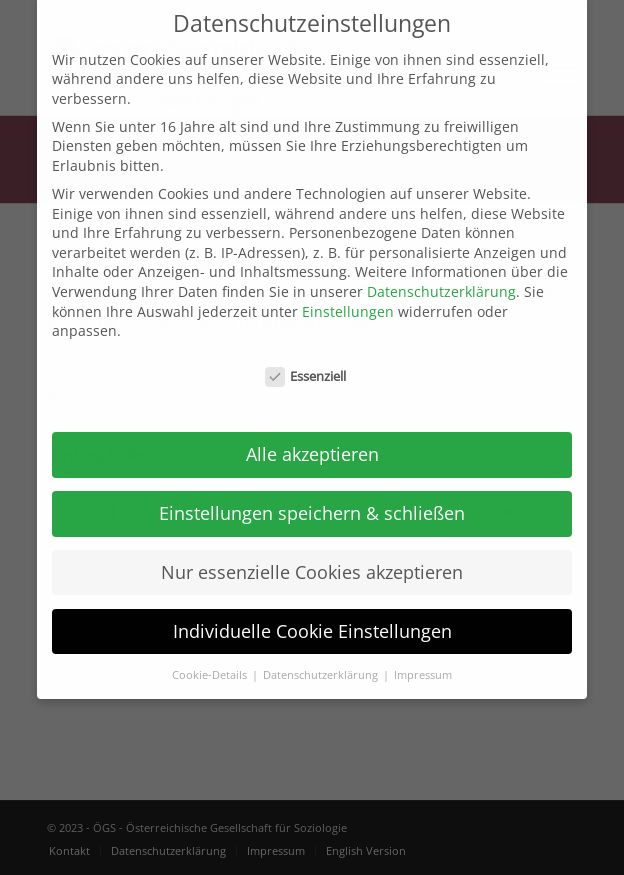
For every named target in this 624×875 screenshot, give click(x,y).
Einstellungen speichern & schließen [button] (312, 489)
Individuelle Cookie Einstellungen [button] (312, 607)
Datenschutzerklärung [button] (322, 651)
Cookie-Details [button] (211, 651)
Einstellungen (348, 287)
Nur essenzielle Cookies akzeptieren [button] (312, 548)
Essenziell (306, 352)
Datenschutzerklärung (441, 267)
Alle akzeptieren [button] (312, 430)
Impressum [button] (423, 651)
